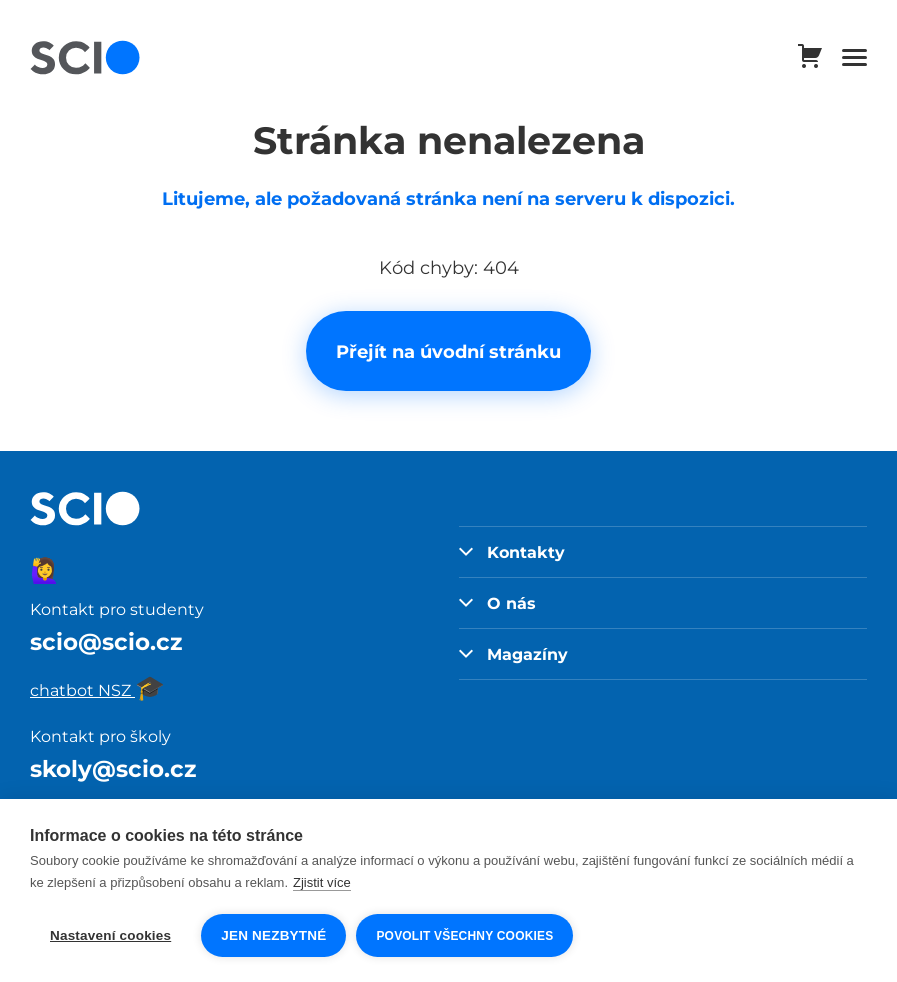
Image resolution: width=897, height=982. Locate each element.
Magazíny (514, 654)
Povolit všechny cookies (464, 936)
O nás (498, 603)
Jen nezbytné (273, 935)
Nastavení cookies (110, 935)
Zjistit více (322, 882)
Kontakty (512, 552)
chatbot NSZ (97, 690)
